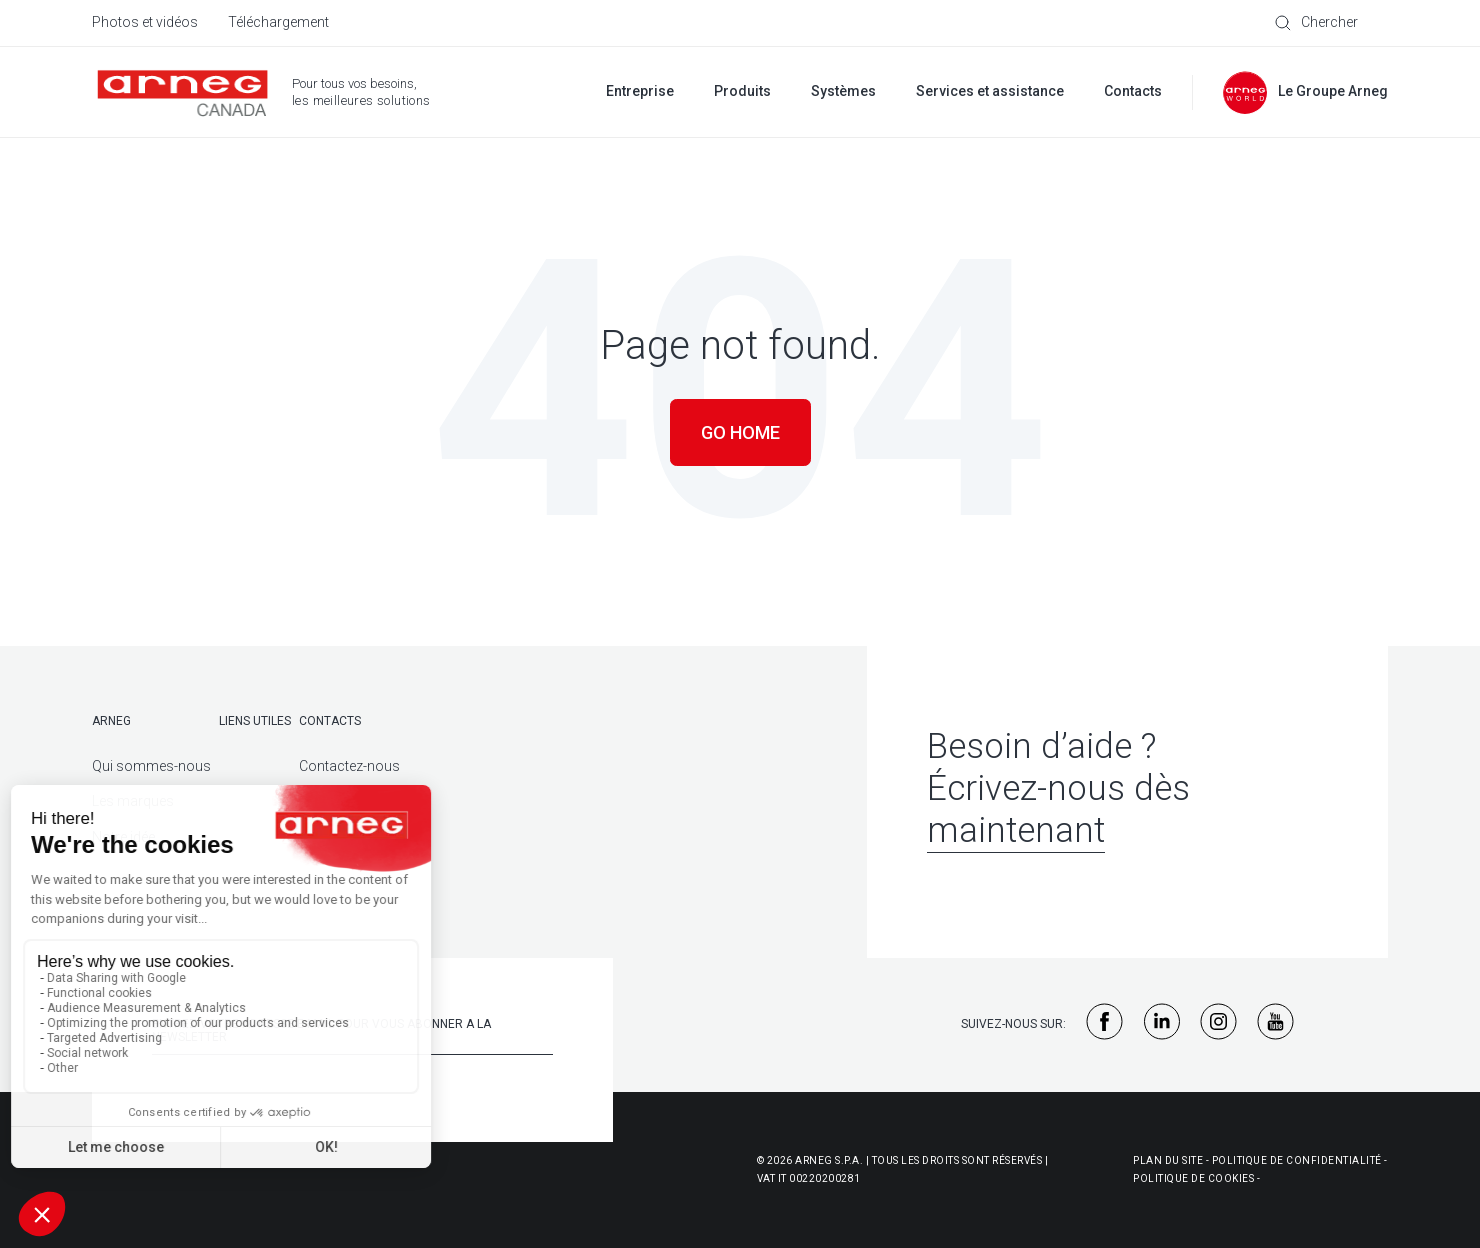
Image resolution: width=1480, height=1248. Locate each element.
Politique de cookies (1193, 1178)
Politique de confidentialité (1297, 1160)
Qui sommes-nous (151, 766)
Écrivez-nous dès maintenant (1058, 809)
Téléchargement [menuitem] (278, 22)
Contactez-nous (349, 766)
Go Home (740, 432)
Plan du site (1168, 1160)
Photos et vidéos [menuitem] (145, 22)
